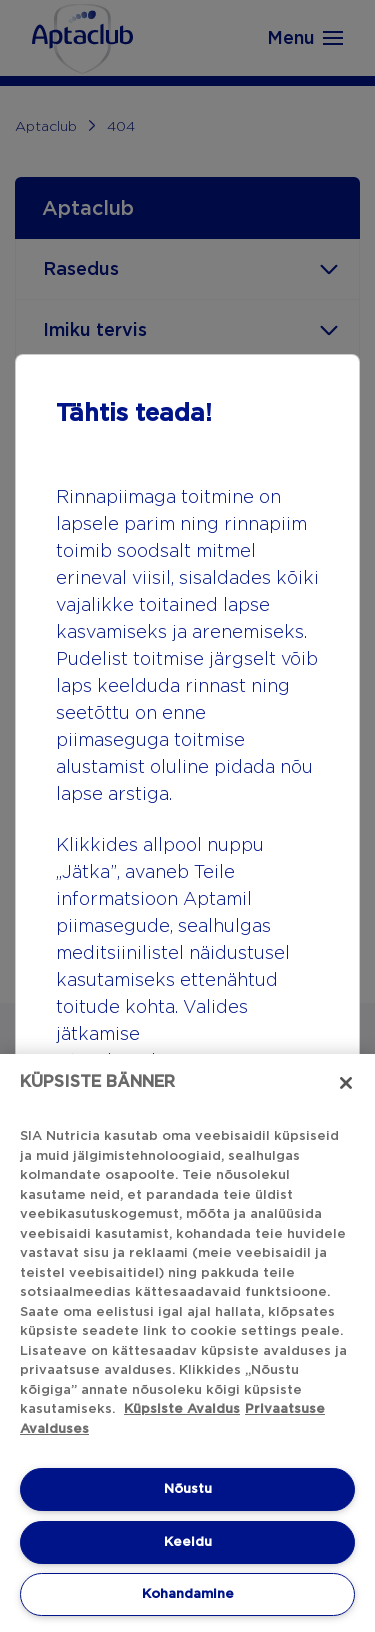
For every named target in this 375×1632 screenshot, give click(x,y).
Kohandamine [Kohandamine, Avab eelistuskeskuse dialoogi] (188, 1593)
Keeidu (188, 1541)
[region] (187, 1343)
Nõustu (188, 1488)
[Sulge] (346, 1083)
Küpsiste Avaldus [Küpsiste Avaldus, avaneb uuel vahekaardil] (182, 1408)
